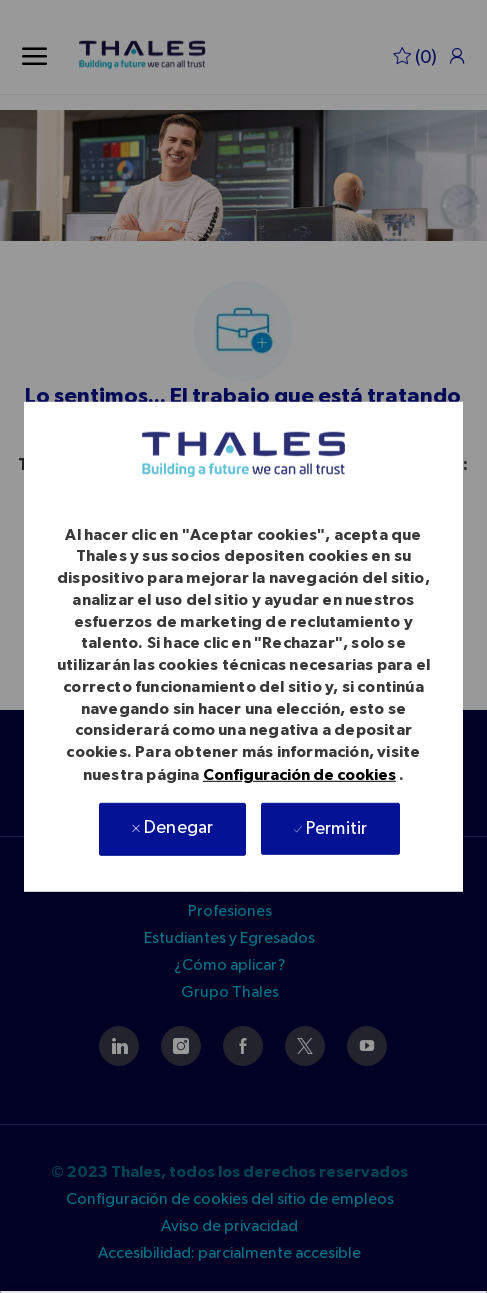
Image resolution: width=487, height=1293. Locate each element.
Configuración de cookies (299, 775)
